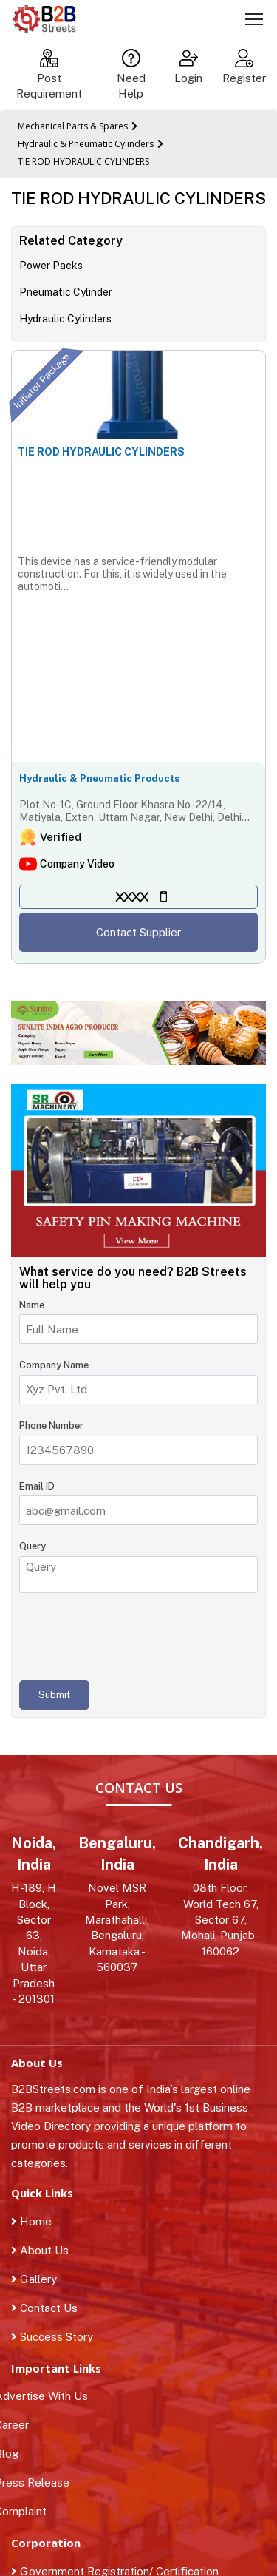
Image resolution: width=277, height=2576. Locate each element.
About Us (40, 2250)
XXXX (132, 896)
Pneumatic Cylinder (65, 292)
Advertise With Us (49, 2396)
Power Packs (51, 265)
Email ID (37, 1486)
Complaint (29, 2511)
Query (32, 1546)
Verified (60, 837)
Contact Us (44, 2308)
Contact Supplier (138, 932)
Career (20, 2424)
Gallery (34, 2279)
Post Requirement (49, 74)
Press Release (40, 2482)
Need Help (131, 74)
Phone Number (51, 1425)
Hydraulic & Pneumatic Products (99, 778)
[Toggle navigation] (254, 21)
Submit (54, 1694)
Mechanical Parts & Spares (73, 126)
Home (31, 2221)
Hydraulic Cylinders (65, 319)
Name (31, 1305)
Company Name (54, 1364)
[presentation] (131, 1637)
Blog (14, 2453)
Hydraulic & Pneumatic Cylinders (86, 144)
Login (188, 66)
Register (244, 66)
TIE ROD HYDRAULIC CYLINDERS (83, 161)
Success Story (52, 2336)
